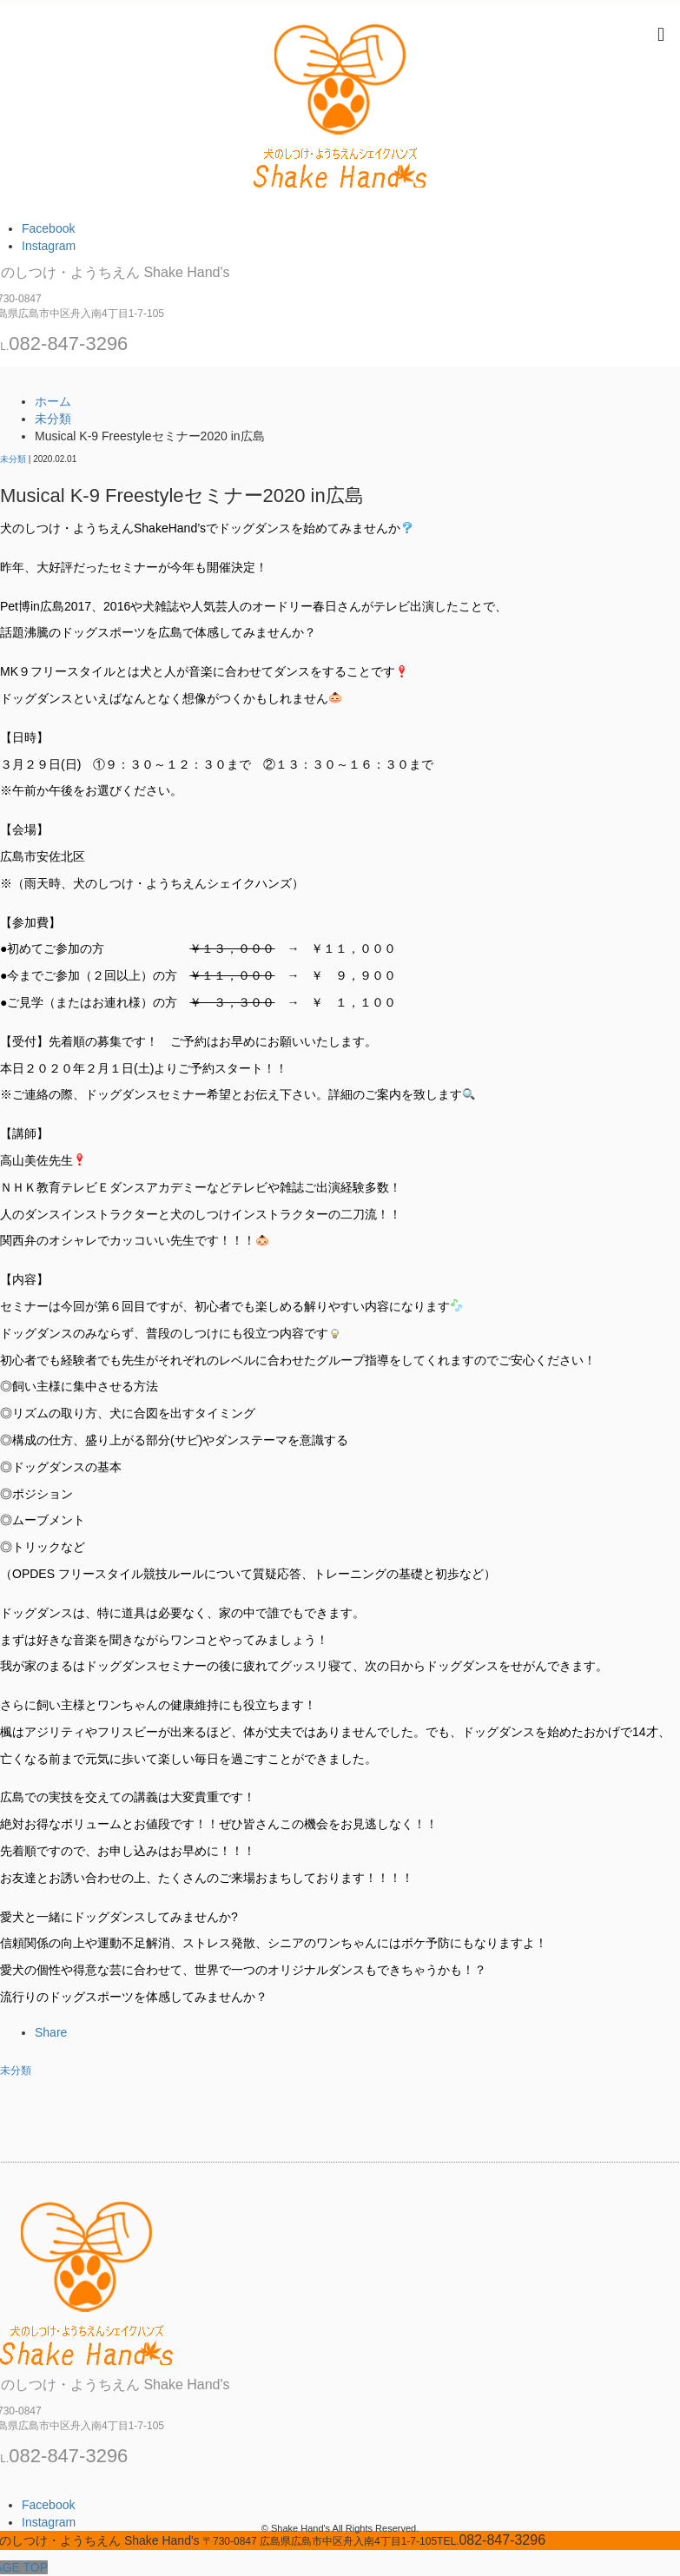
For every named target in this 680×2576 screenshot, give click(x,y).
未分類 (13, 459)
